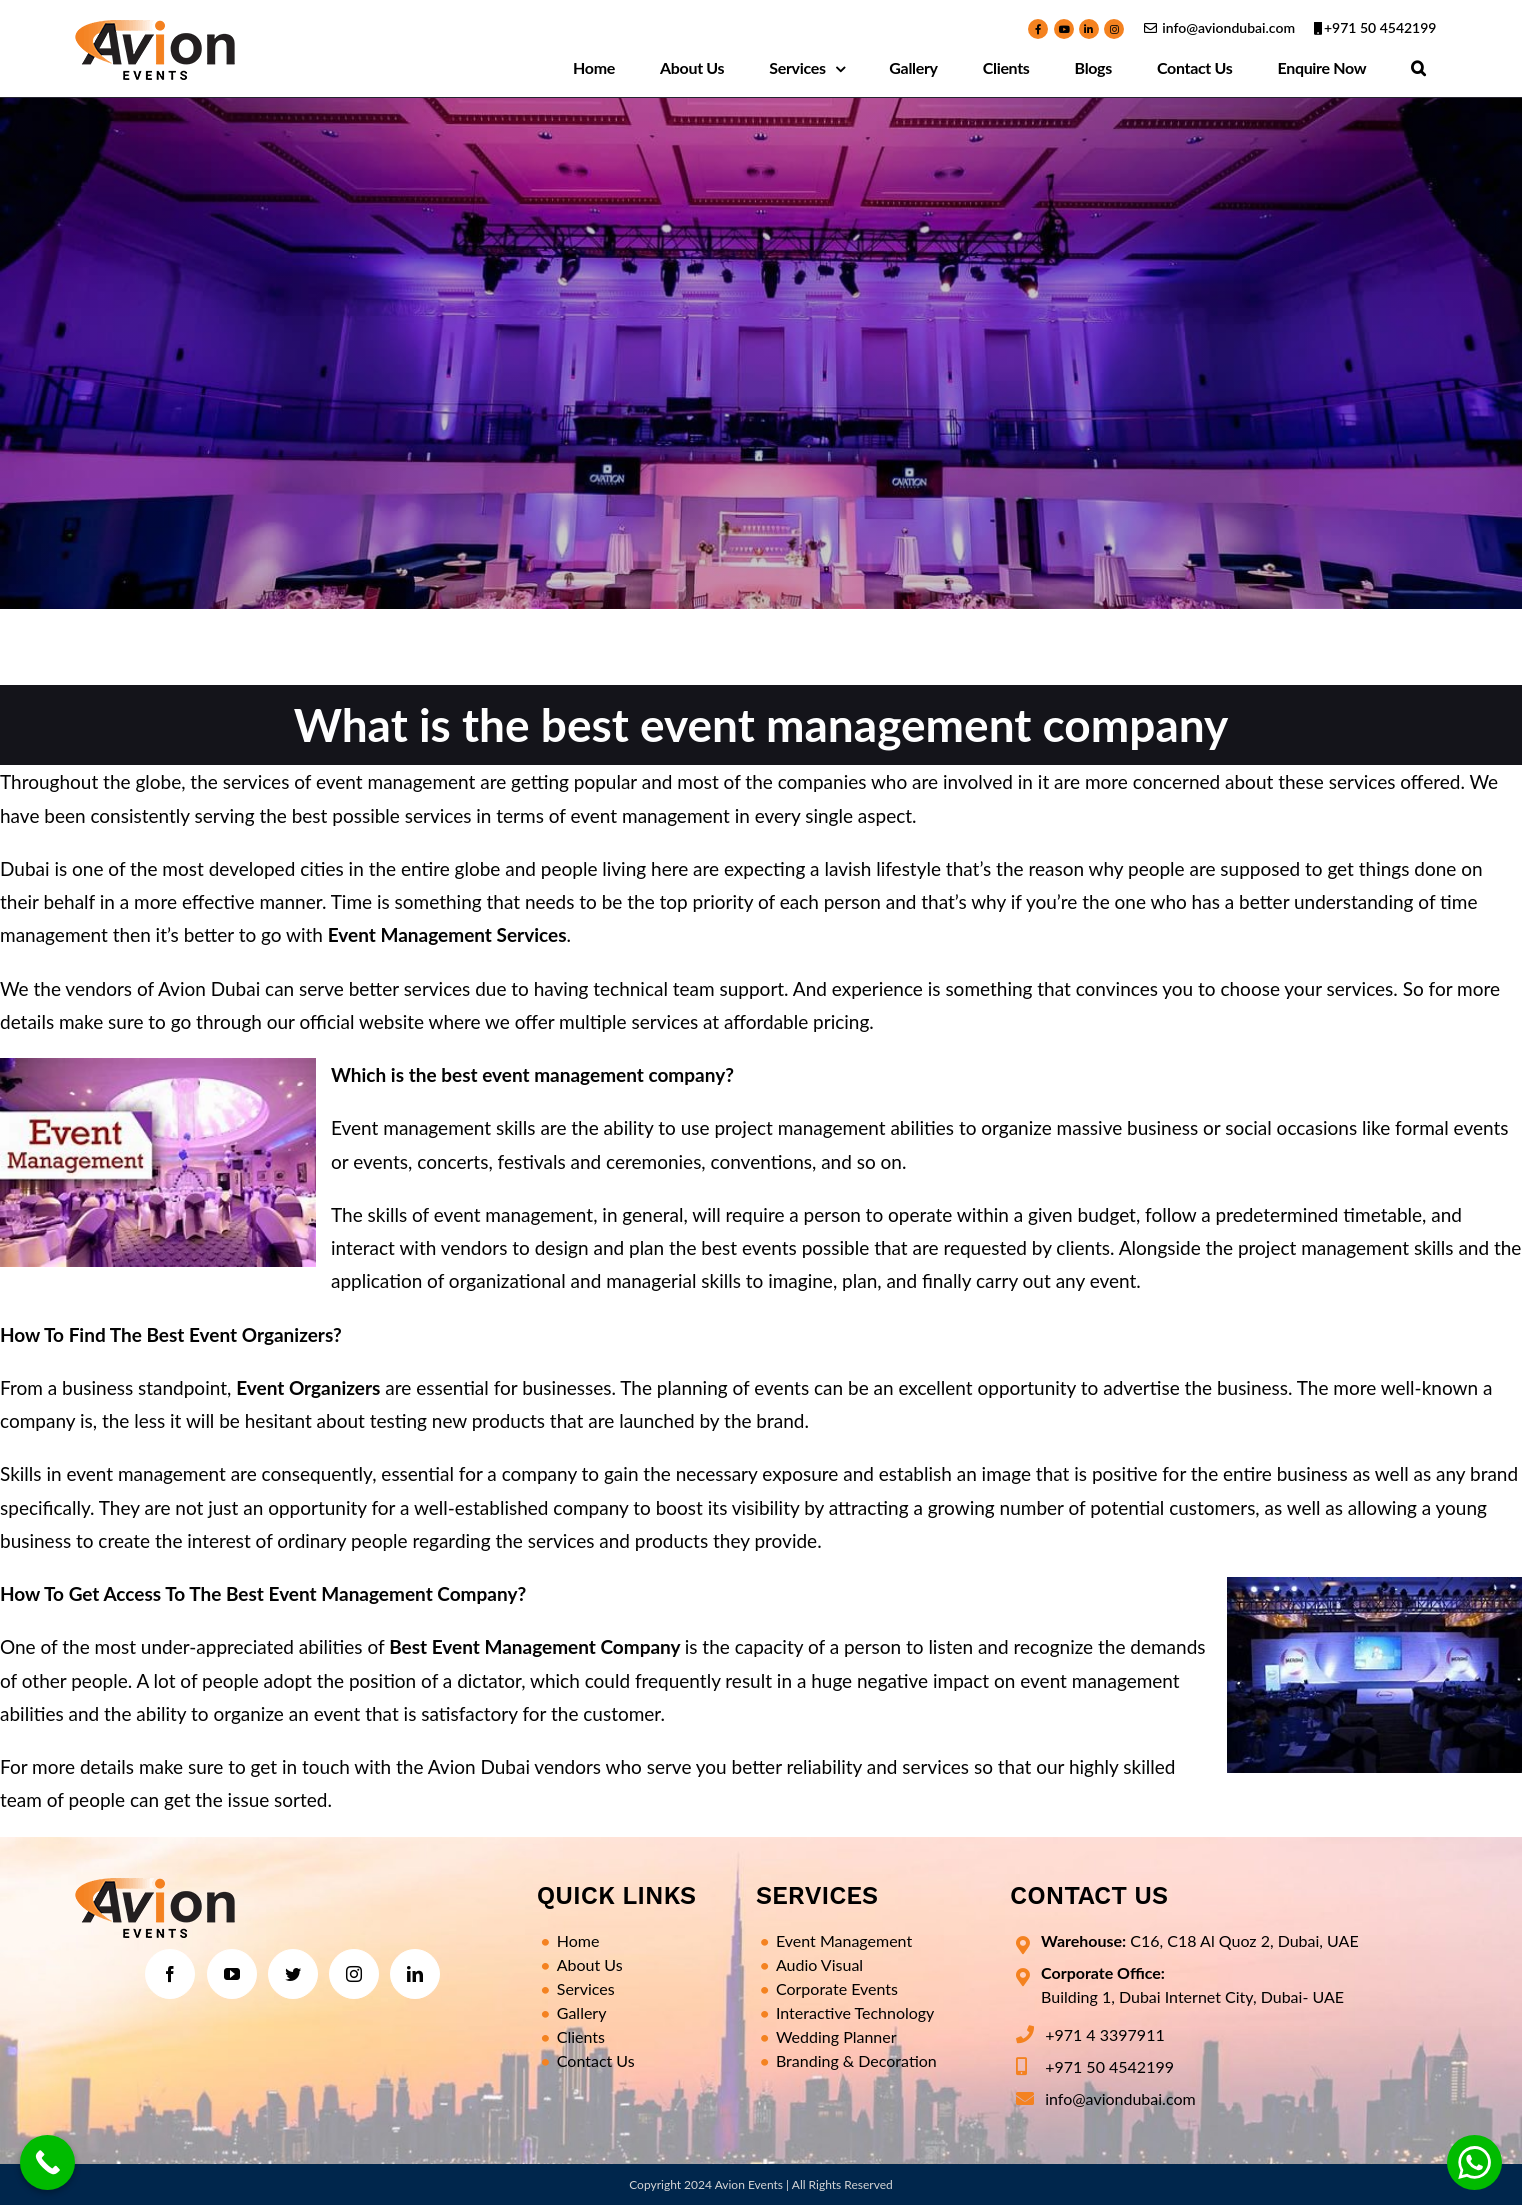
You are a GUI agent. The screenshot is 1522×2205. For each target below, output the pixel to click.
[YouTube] (232, 1974)
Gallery (582, 2012)
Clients (581, 2036)
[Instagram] (354, 1974)
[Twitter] (293, 1974)
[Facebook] (170, 1974)
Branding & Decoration (856, 2060)
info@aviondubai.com (1228, 27)
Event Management (844, 1940)
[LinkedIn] (415, 1974)
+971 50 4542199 (1380, 27)
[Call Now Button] (47, 2162)
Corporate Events (837, 1988)
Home (578, 1940)
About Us (590, 1964)
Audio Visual (819, 1964)
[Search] (1419, 68)
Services (586, 1988)
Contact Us (596, 2060)
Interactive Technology (855, 2012)
